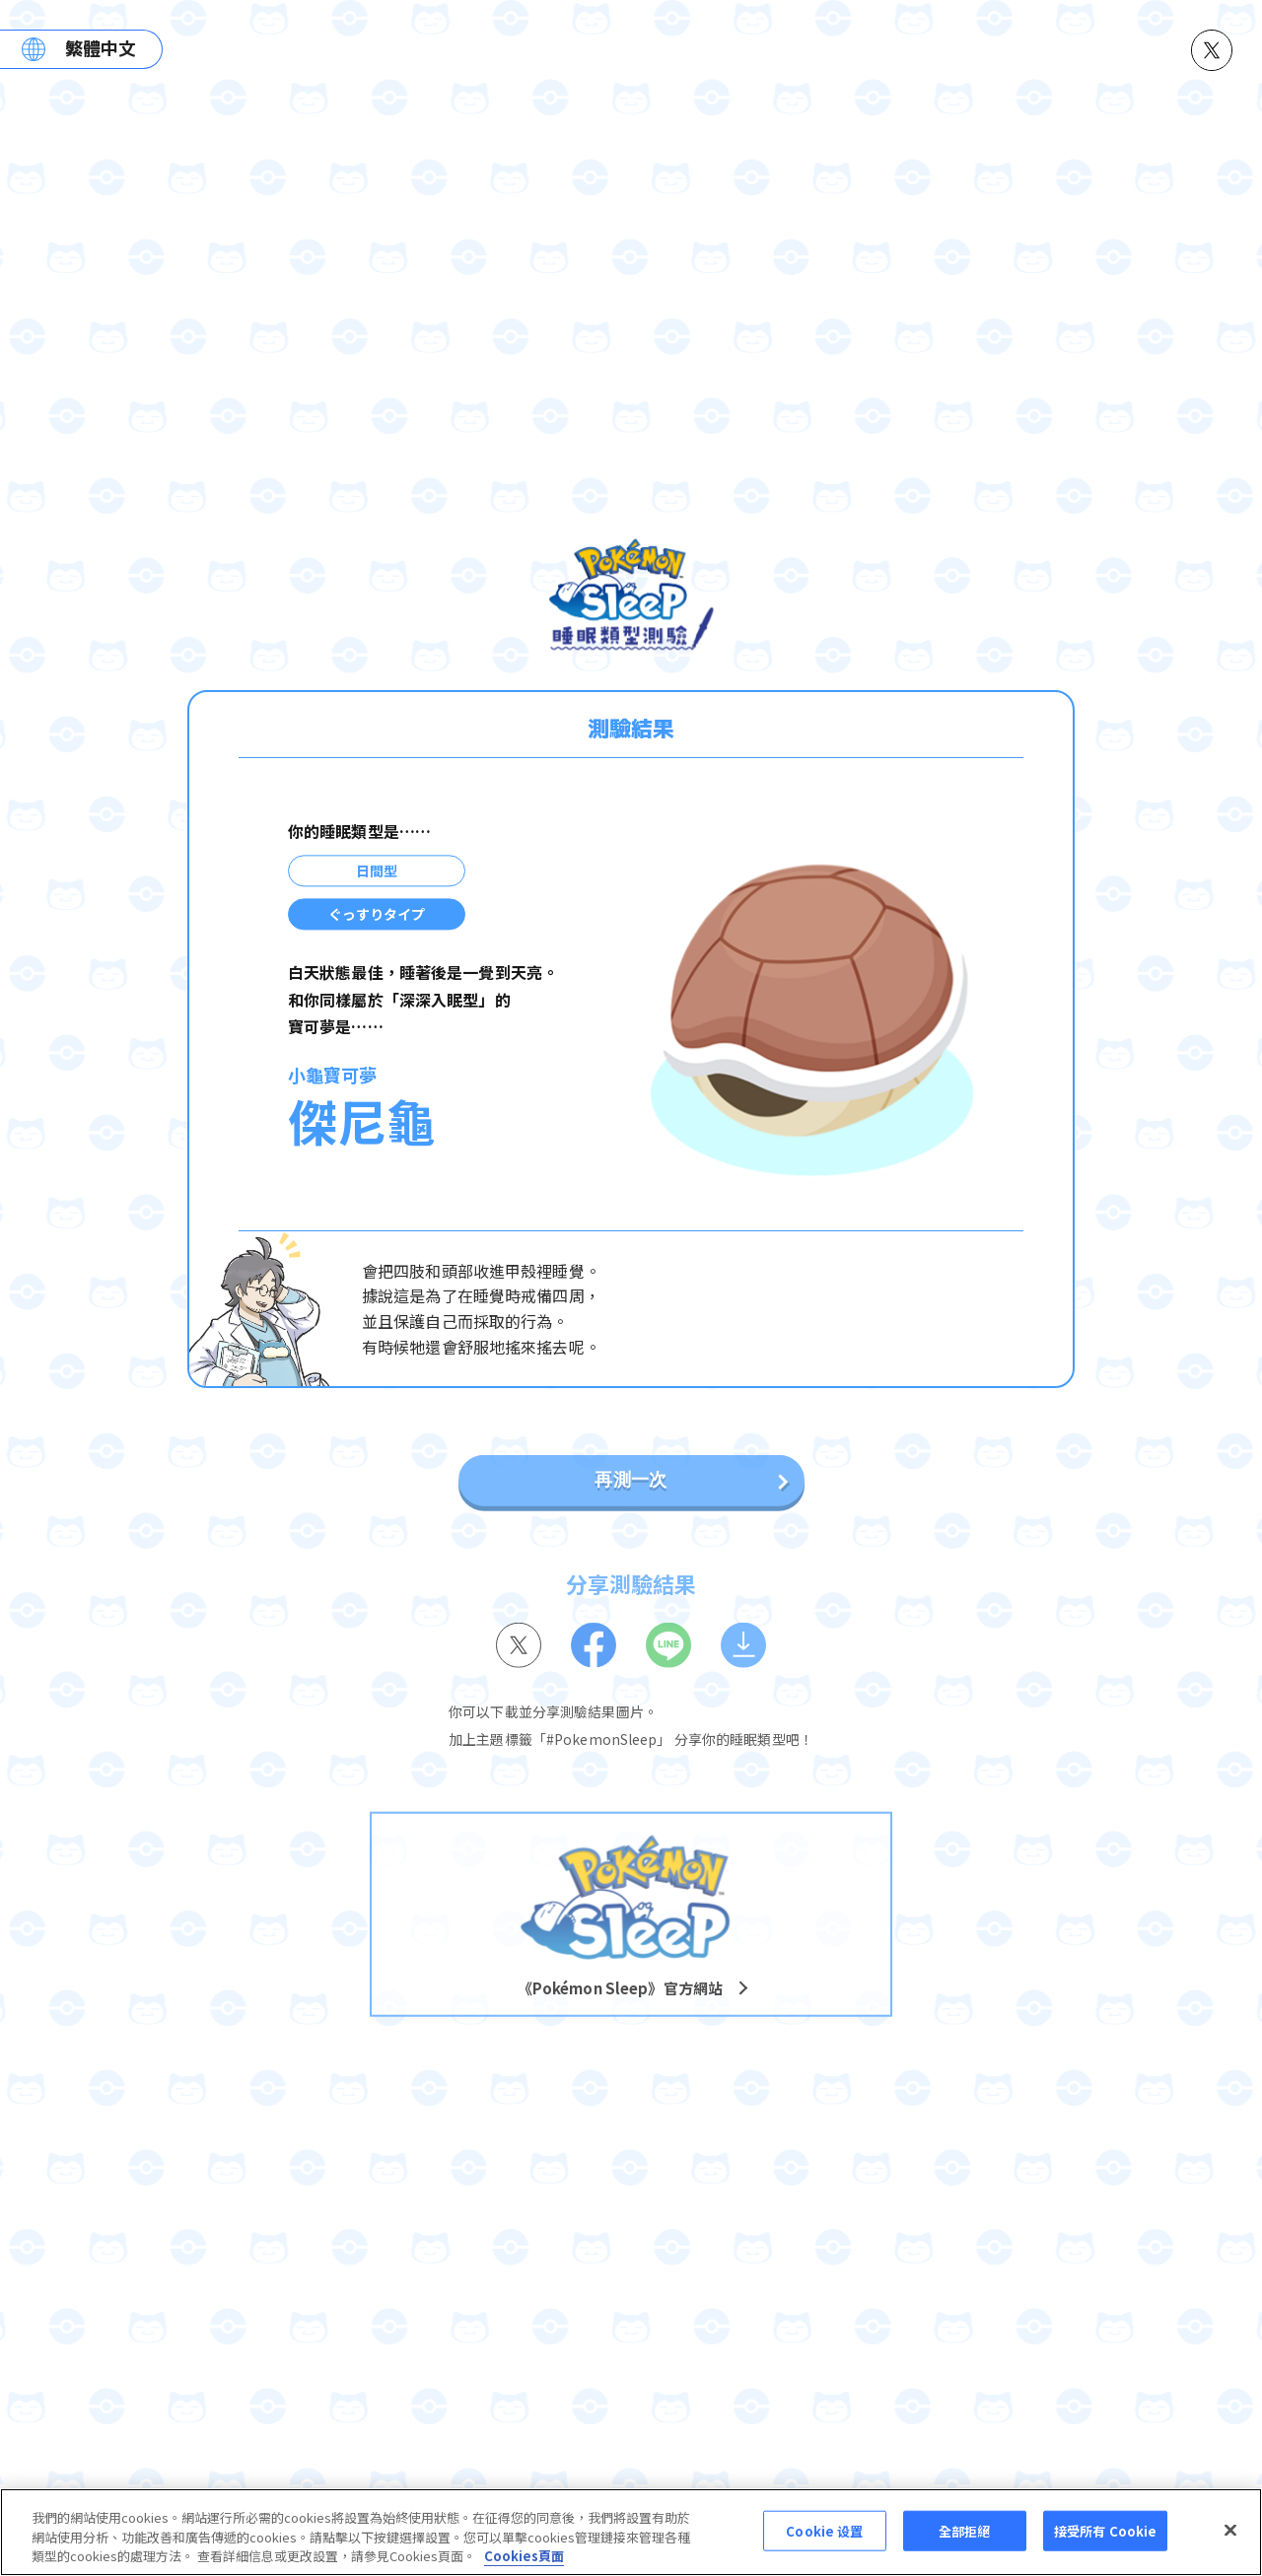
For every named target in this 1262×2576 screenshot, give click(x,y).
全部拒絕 (965, 2532)
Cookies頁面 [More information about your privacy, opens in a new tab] (524, 2557)
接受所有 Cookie (1105, 2532)
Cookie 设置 (824, 2532)
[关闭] (1230, 2531)
